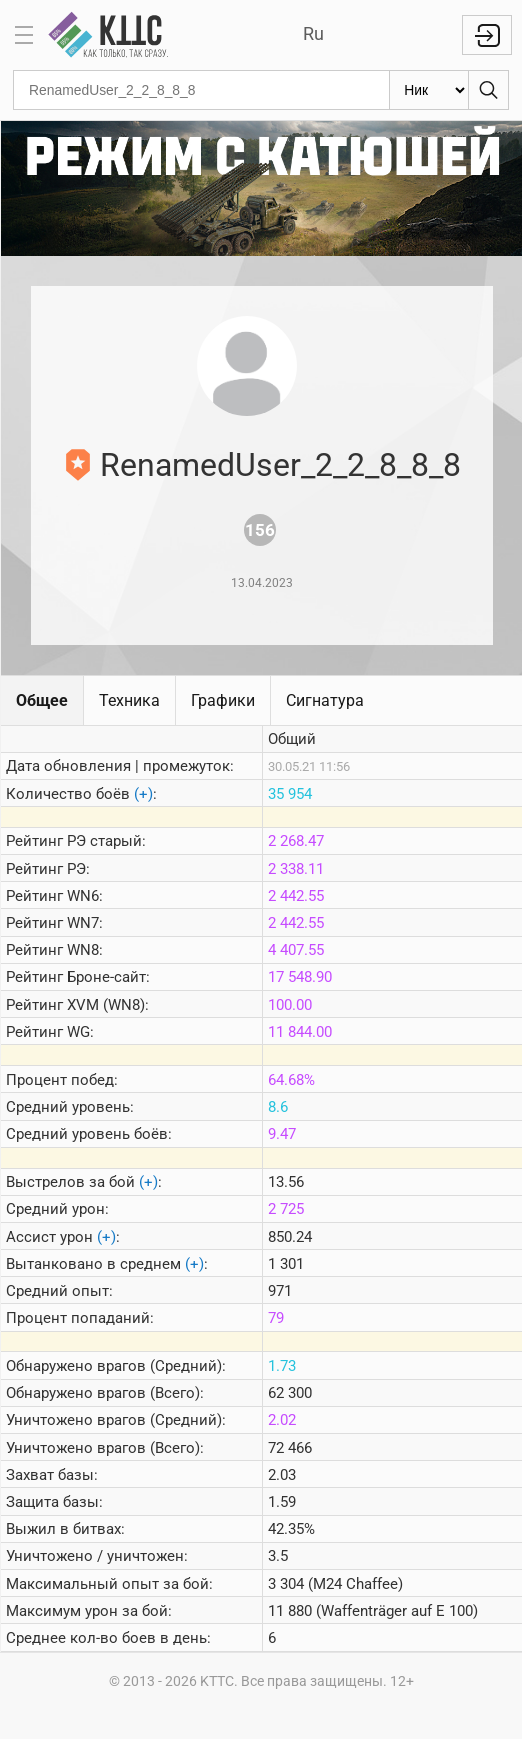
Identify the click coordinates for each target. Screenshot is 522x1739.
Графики (223, 700)
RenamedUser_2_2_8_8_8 (280, 465)
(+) (143, 794)
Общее (42, 700)
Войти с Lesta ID (487, 35)
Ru (313, 33)
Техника (129, 700)
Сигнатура (325, 700)
